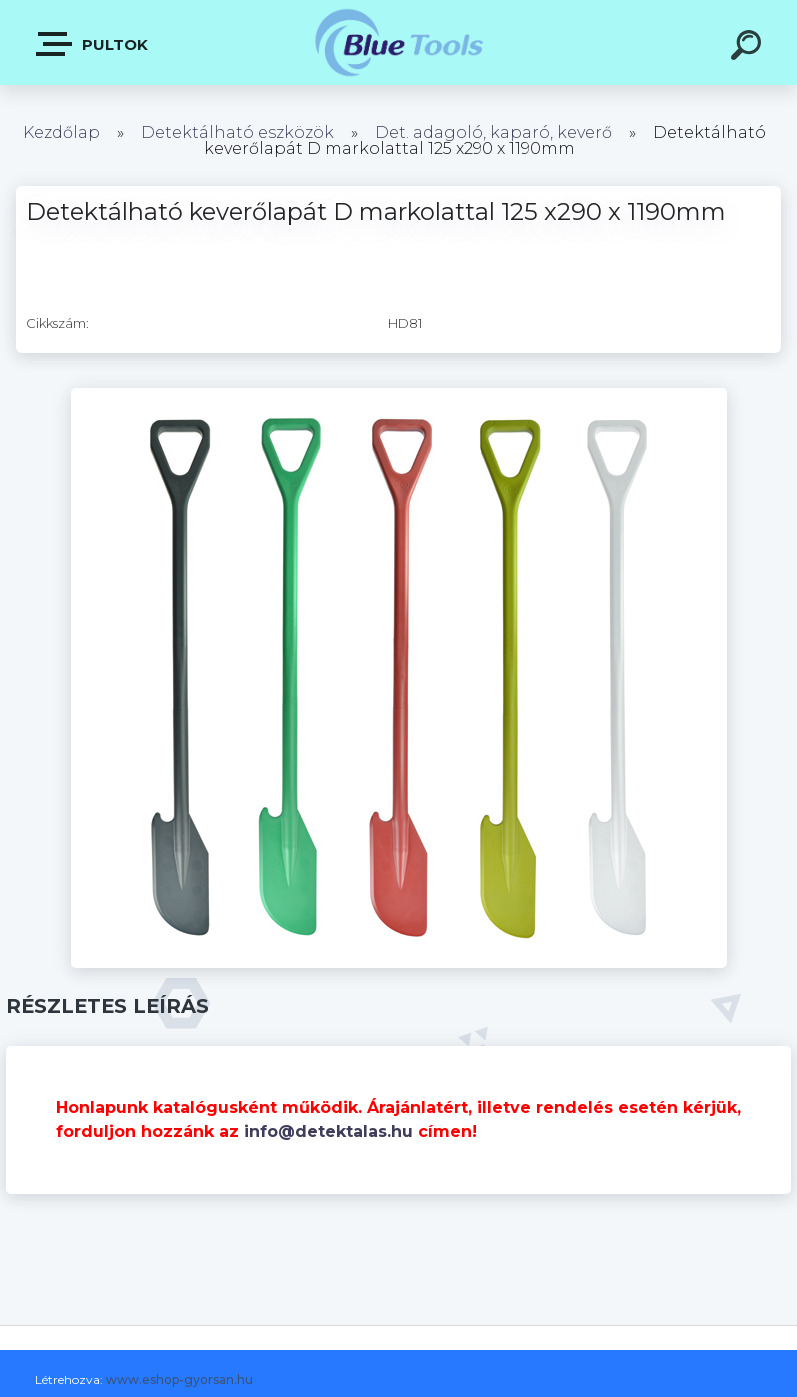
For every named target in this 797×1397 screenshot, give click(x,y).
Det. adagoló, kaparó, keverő (493, 132)
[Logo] (398, 42)
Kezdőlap (61, 132)
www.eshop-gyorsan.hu (179, 1379)
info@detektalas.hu (328, 1131)
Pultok (93, 44)
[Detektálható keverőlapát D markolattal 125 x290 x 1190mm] (399, 395)
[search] (749, 48)
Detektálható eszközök (237, 132)
